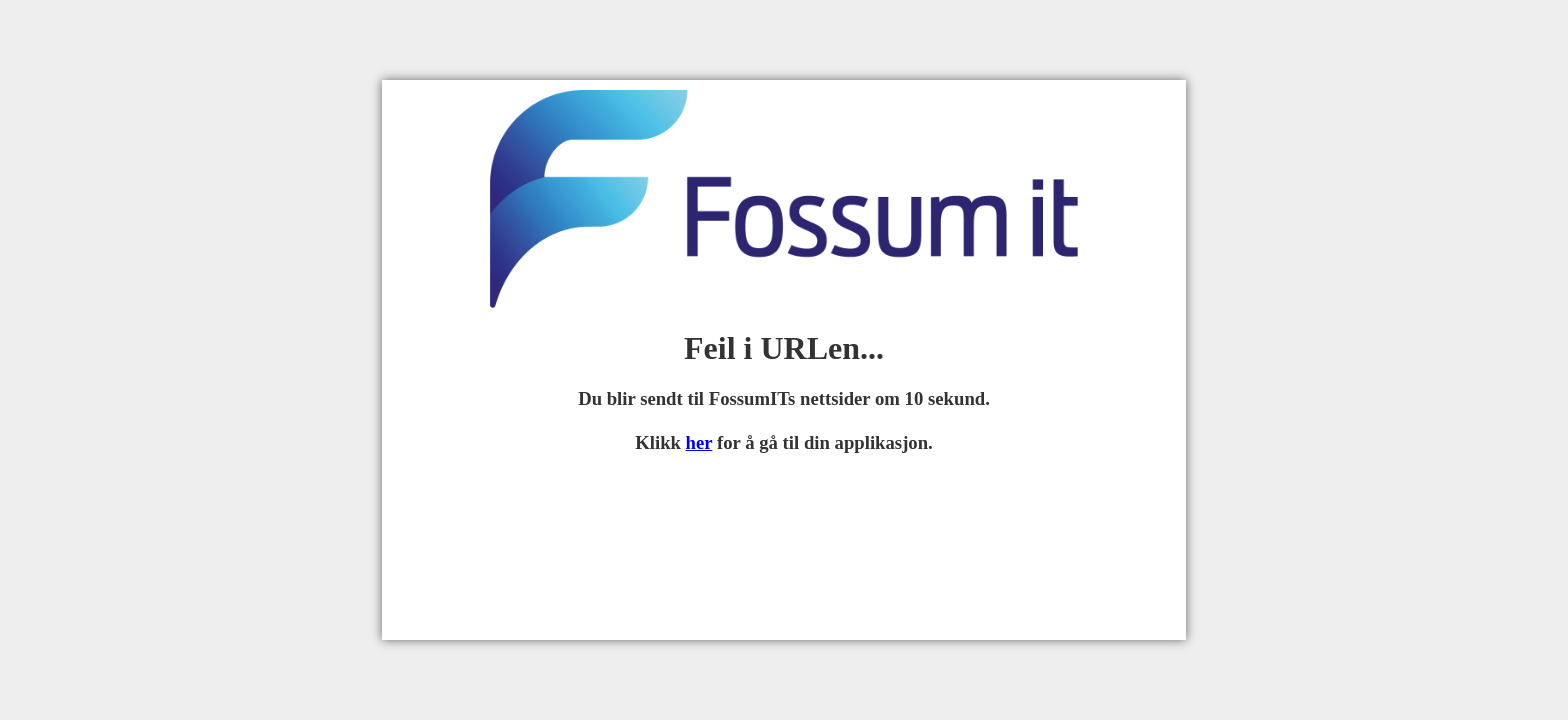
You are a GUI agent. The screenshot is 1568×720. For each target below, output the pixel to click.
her (699, 442)
